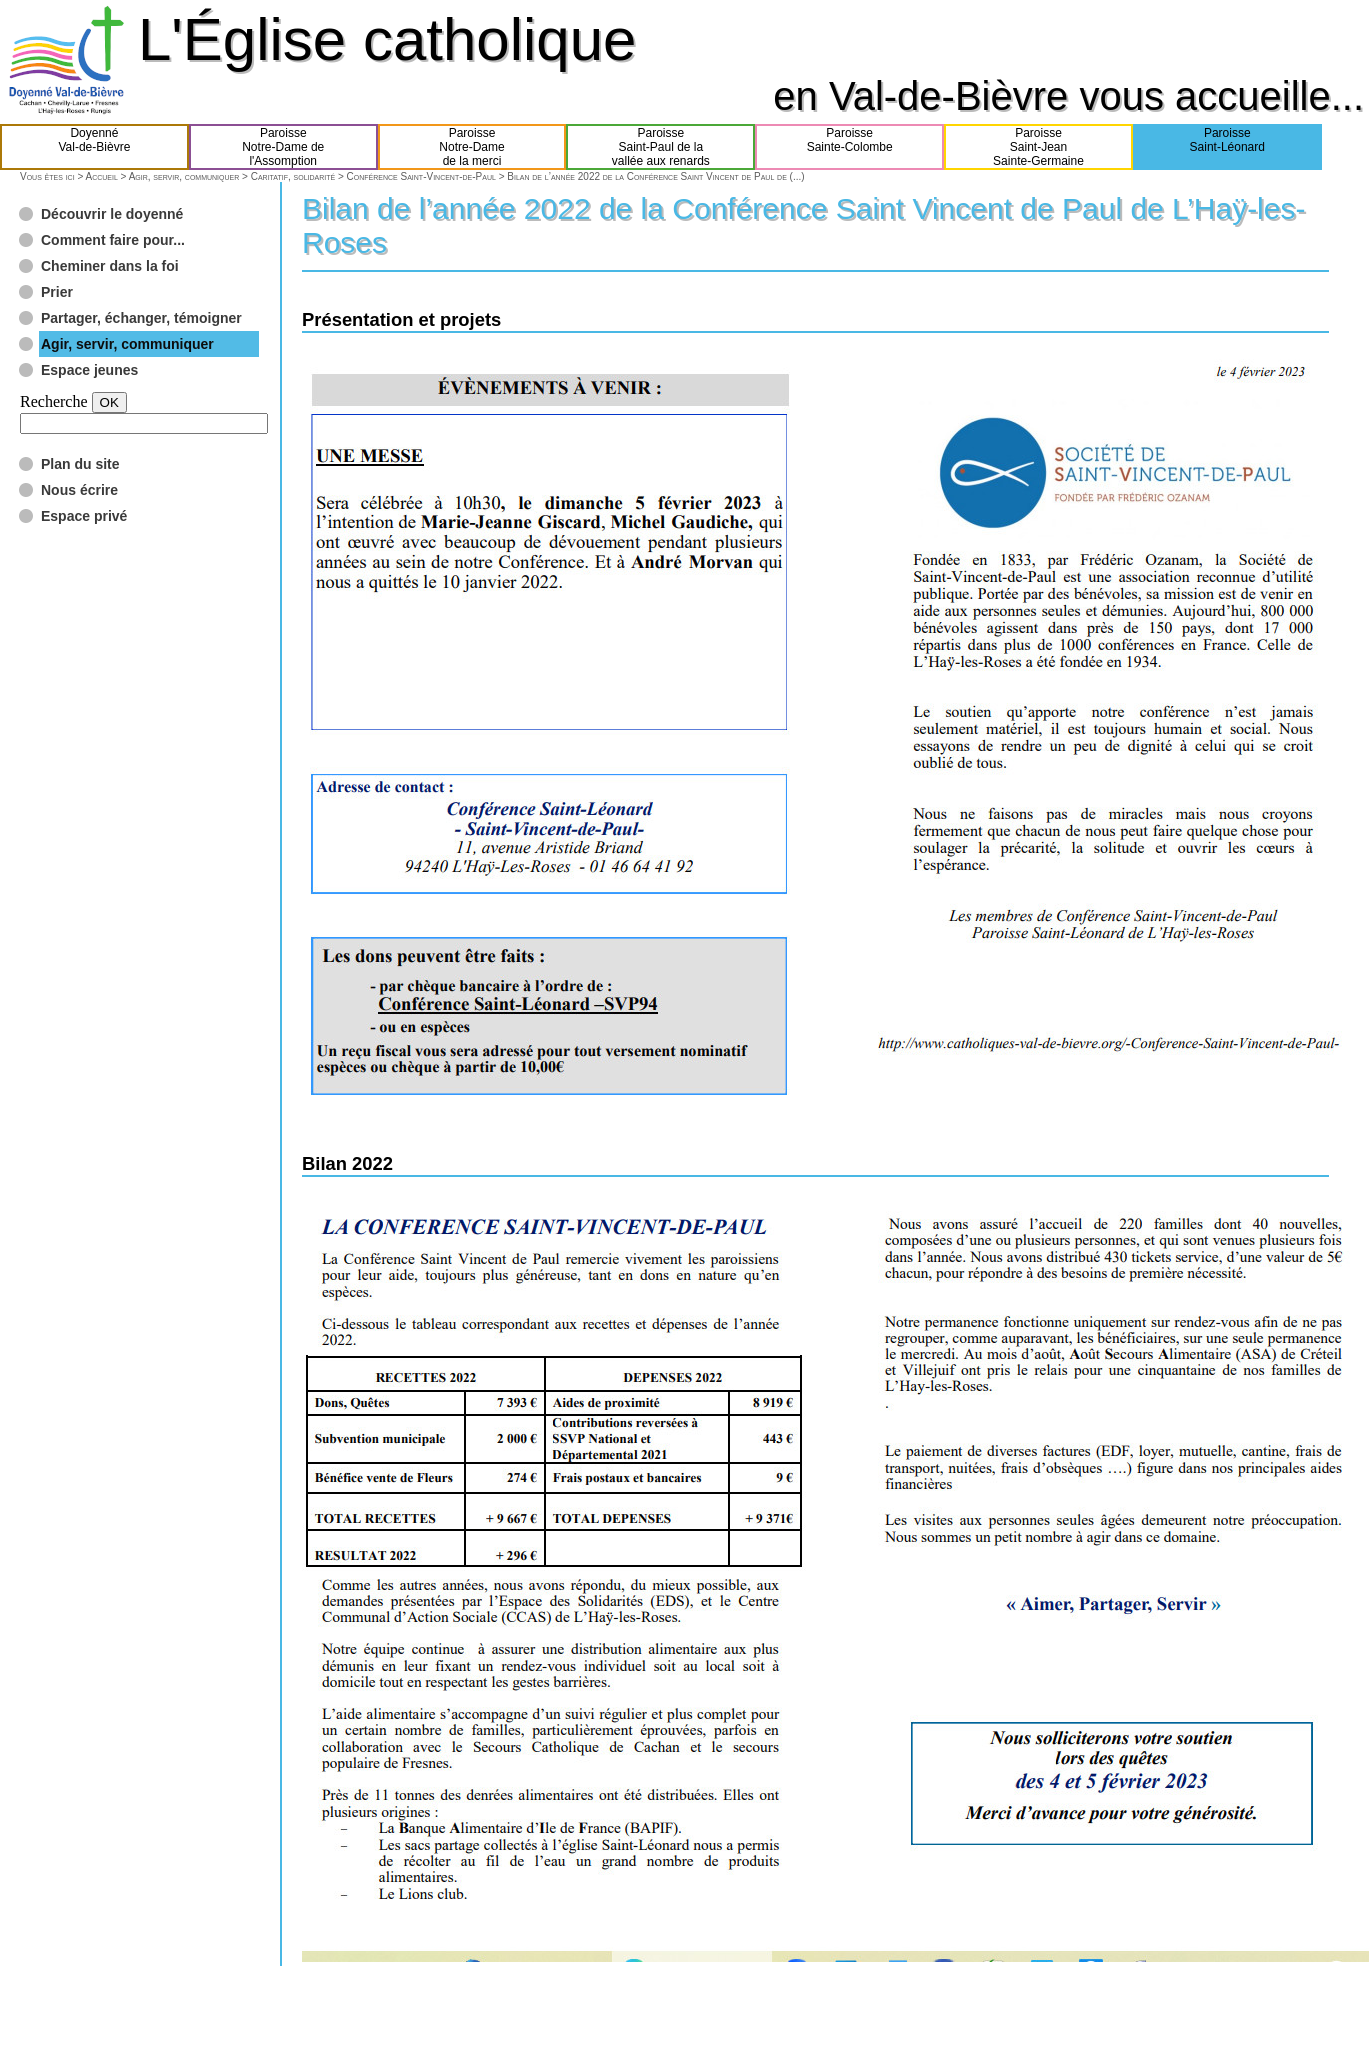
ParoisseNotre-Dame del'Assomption (283, 147)
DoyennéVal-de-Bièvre (95, 147)
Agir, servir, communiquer (184, 176)
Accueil (101, 176)
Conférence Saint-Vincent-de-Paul (421, 176)
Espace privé (84, 516)
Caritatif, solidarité (293, 176)
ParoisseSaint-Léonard (1227, 147)
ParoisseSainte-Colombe (850, 147)
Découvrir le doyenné (112, 214)
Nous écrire (79, 490)
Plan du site (80, 464)
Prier (57, 292)
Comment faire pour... (113, 240)
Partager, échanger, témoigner (141, 318)
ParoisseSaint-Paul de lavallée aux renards (661, 147)
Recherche (54, 401)
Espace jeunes (89, 370)
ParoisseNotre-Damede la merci (471, 147)
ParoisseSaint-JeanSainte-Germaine (1038, 147)
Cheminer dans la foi (110, 266)
